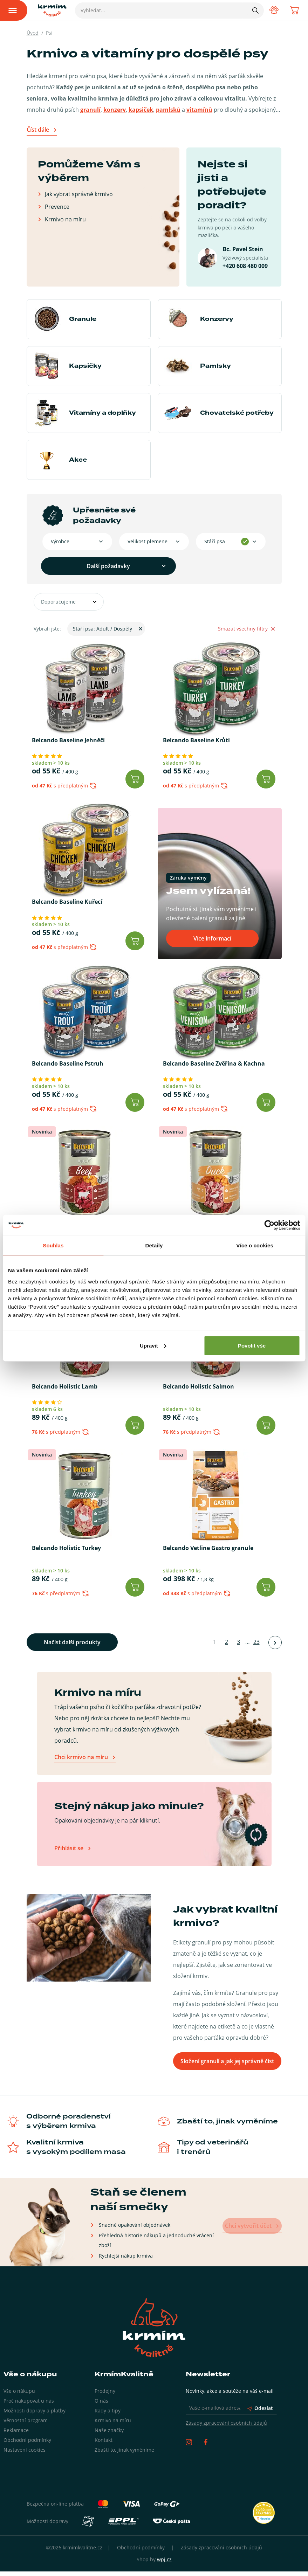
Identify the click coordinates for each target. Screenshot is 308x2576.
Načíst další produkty (72, 1650)
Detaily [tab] (154, 1245)
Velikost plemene (146, 541)
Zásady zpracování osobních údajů (226, 2427)
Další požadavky (84, 566)
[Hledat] (254, 10)
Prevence (57, 206)
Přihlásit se (68, 1856)
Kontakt (103, 2444)
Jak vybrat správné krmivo (79, 194)
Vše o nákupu (19, 2395)
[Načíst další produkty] (275, 1650)
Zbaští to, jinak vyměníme (124, 2454)
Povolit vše (252, 1345)
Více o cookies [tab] (254, 1245)
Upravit (153, 1345)
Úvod (33, 32)
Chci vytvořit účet (250, 2230)
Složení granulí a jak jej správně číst (227, 2065)
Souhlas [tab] (53, 1245)
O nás (101, 2405)
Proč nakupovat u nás (29, 2405)
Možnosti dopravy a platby (35, 2415)
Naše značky (109, 2434)
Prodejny (105, 2395)
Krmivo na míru (65, 219)
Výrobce (59, 541)
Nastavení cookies (25, 2454)
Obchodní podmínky (27, 2444)
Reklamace (16, 2434)
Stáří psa (213, 541)
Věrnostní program (26, 2425)
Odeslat (260, 2412)
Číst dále (38, 129)
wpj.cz (164, 2564)
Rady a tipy (108, 2415)
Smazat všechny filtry (246, 628)
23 (256, 1649)
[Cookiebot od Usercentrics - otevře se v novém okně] (269, 1225)
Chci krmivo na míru (81, 1765)
